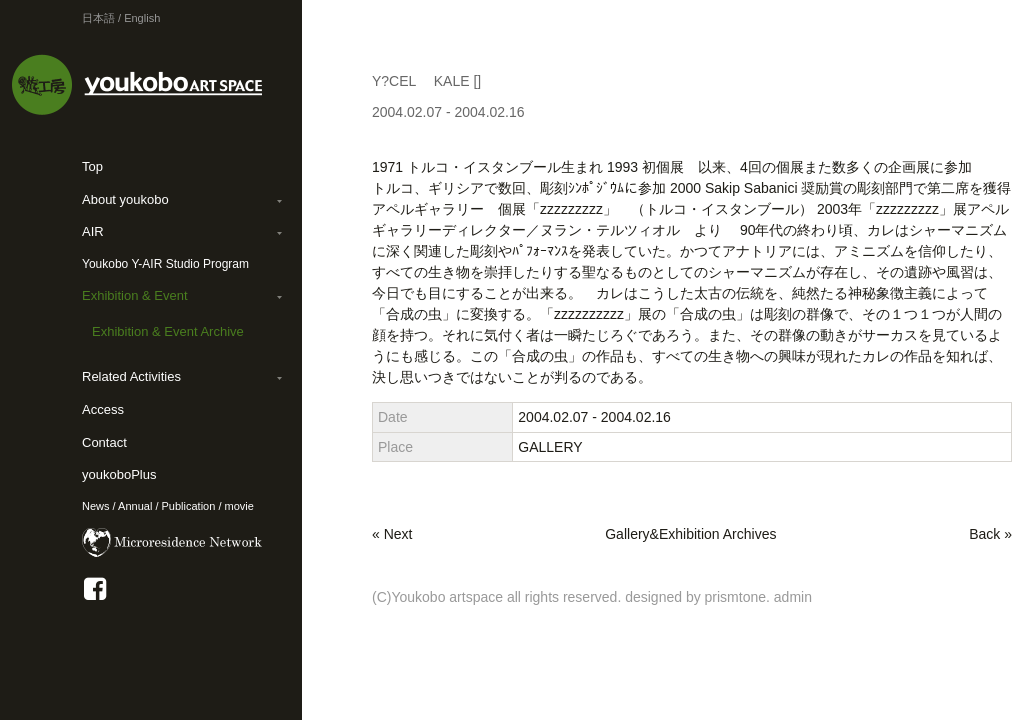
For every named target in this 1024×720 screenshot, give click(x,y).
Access (103, 409)
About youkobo (125, 199)
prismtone (735, 597)
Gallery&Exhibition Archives (690, 534)
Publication (189, 506)
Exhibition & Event (135, 295)
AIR (93, 231)
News (96, 506)
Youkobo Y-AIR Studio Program (165, 264)
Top (92, 166)
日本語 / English (121, 18)
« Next (392, 534)
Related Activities (131, 376)
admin (793, 597)
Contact (104, 442)
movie (239, 506)
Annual (135, 506)
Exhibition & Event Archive (168, 331)
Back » (990, 534)
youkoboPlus (119, 474)
